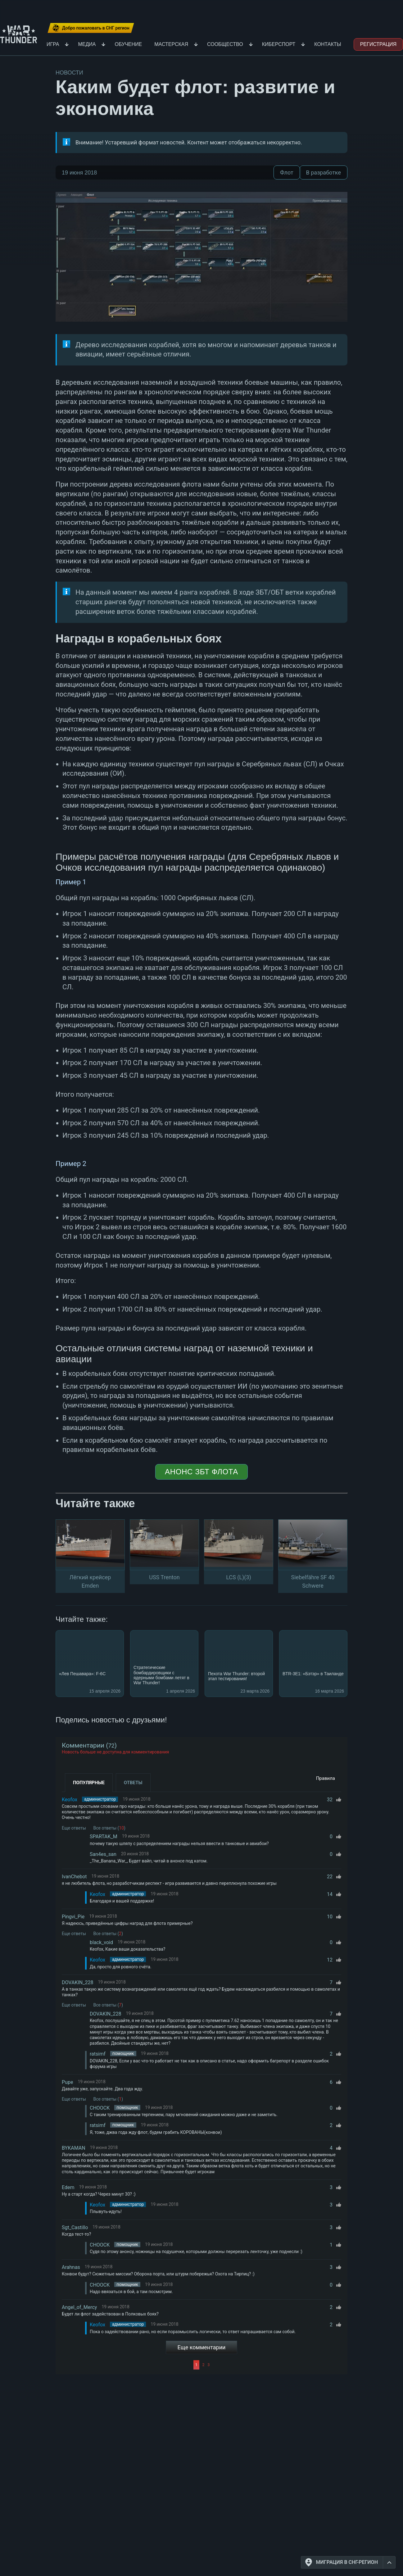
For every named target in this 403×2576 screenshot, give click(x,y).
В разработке (323, 172)
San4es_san (103, 1854)
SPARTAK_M (103, 1836)
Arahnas (71, 2267)
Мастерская (171, 44)
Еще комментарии (202, 2347)
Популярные (89, 1782)
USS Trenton (164, 1577)
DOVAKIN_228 (77, 1982)
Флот (286, 172)
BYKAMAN (73, 2148)
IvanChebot (74, 1877)
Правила (325, 1778)
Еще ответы (74, 1827)
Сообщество (225, 44)
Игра (53, 44)
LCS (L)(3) (238, 1577)
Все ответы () (109, 1827)
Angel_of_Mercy (79, 2307)
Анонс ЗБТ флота (201, 1471)
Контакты (327, 44)
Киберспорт (279, 44)
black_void (101, 1942)
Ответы (133, 1782)
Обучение (128, 44)
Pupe (67, 2082)
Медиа (87, 44)
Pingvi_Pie (73, 1917)
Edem (68, 2187)
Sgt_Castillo (75, 2227)
